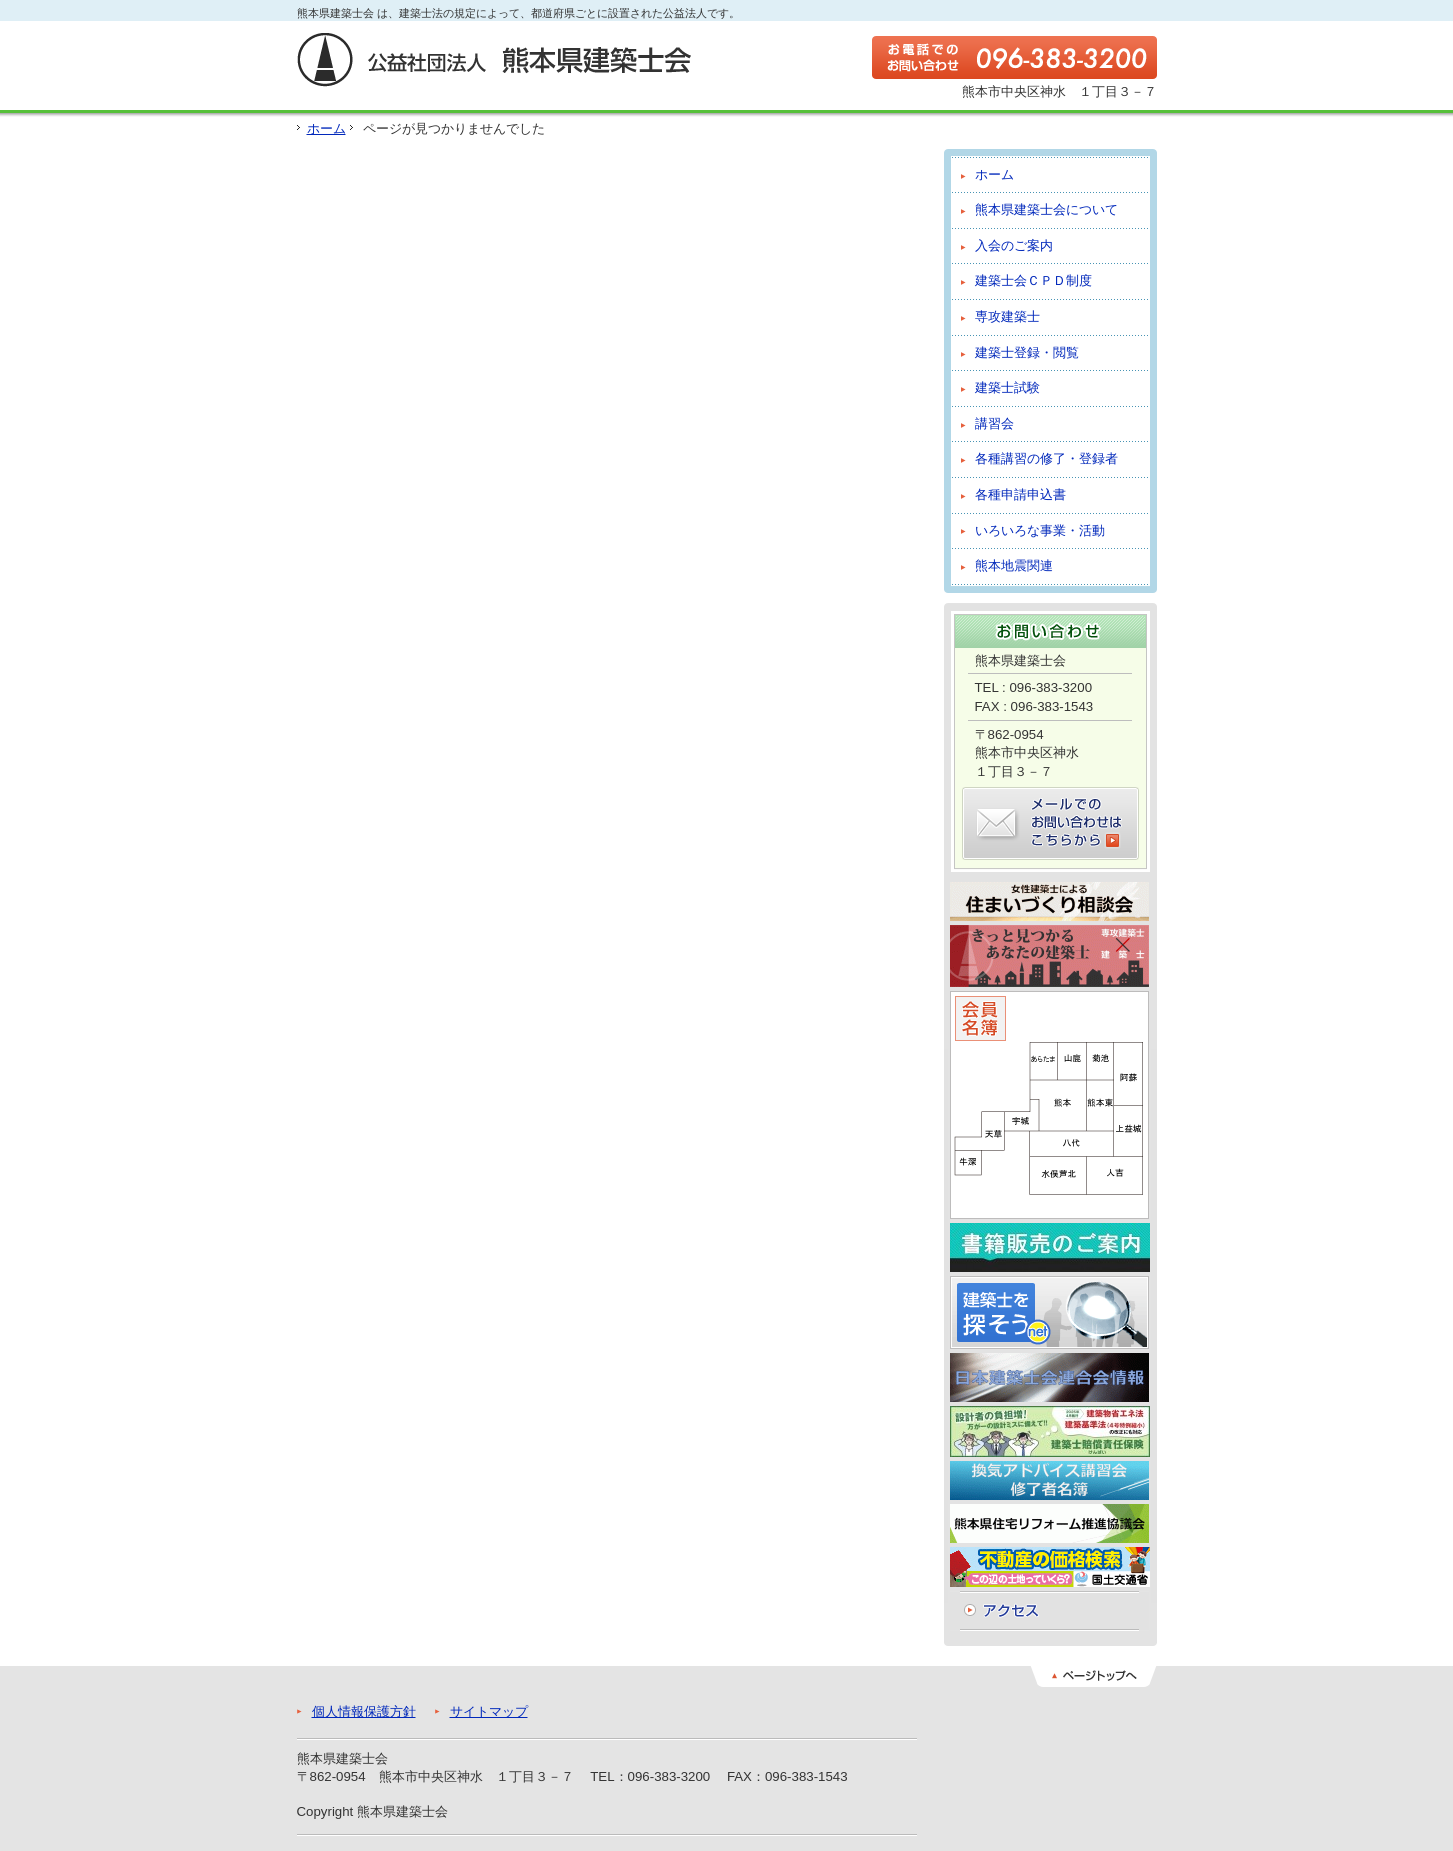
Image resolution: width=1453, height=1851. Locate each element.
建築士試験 (1007, 387)
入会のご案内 (1014, 245)
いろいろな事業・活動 (1040, 530)
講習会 (994, 423)
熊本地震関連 (1014, 565)
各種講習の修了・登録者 (1046, 458)
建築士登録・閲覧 (1027, 352)
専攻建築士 (1007, 316)
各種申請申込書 (1020, 494)
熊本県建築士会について (1046, 209)
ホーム (326, 128)
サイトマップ (489, 1711)
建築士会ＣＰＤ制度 (1033, 280)
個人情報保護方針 (364, 1711)
